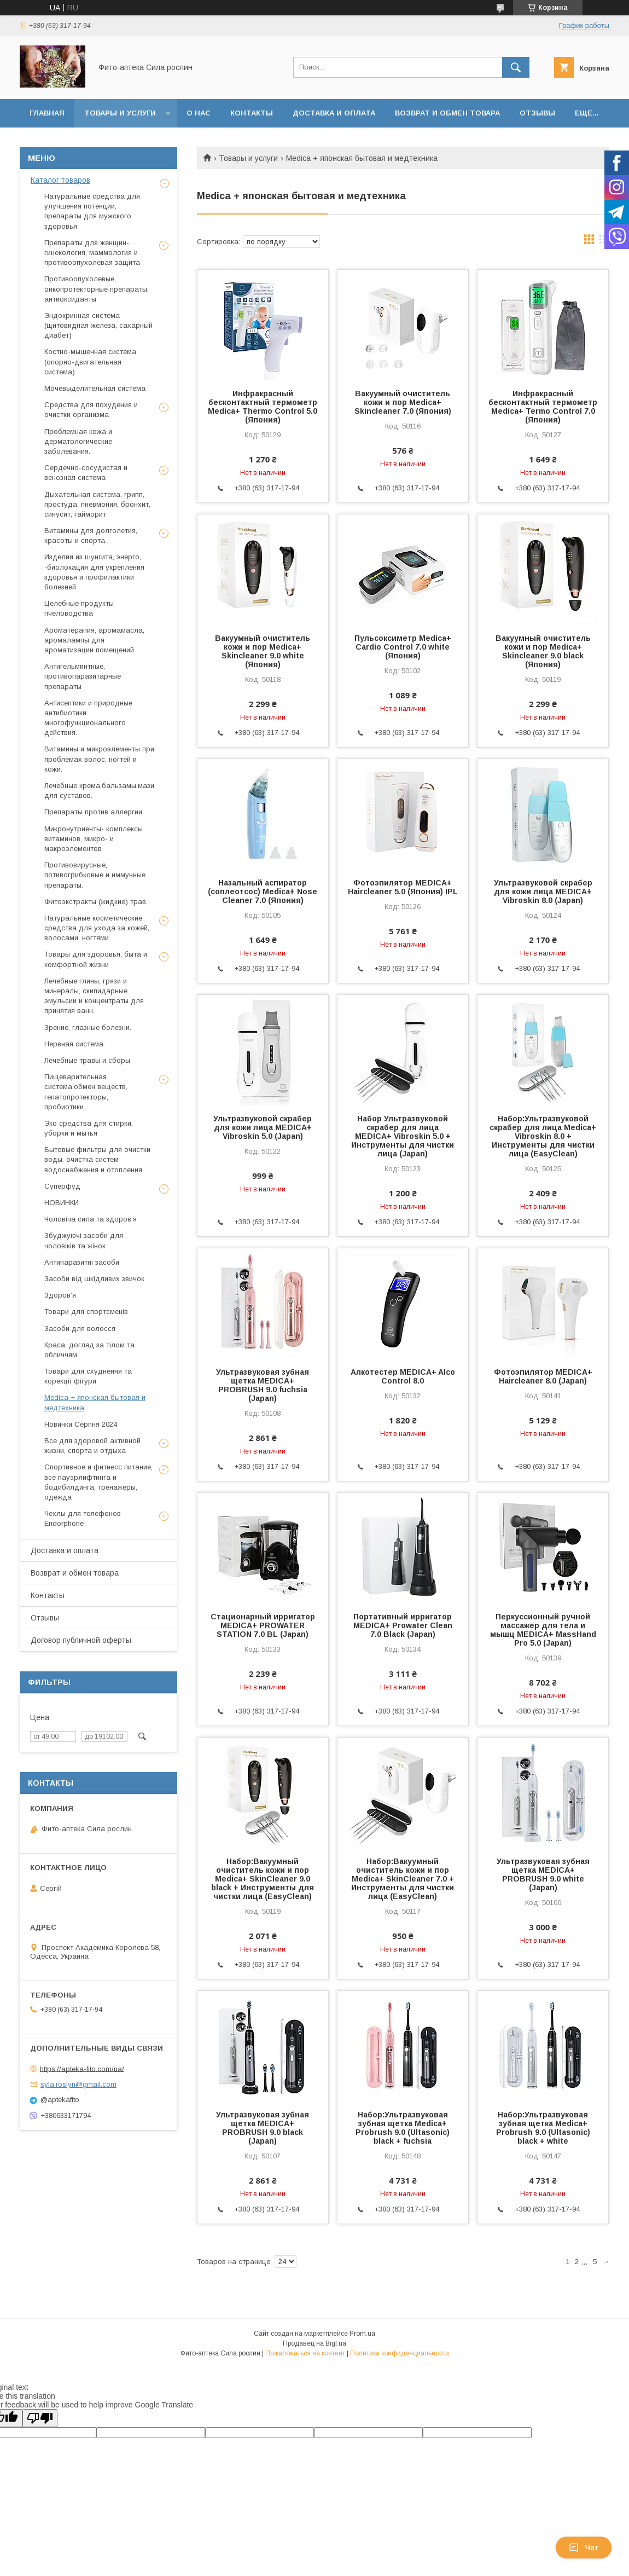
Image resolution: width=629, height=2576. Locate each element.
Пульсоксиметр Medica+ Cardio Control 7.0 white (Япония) (402, 647)
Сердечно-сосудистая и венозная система (85, 473)
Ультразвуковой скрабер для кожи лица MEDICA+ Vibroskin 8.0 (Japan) (543, 891)
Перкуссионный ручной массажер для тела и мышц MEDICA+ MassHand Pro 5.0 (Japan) (543, 1629)
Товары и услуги (120, 113)
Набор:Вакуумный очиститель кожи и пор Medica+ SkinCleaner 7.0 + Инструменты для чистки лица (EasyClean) (402, 1879)
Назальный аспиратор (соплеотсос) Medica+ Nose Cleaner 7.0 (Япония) (262, 891)
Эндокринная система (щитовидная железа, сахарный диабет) (98, 325)
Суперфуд (62, 1186)
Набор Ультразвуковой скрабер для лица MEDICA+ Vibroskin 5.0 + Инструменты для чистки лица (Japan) (402, 1136)
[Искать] (515, 67)
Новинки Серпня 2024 (80, 1424)
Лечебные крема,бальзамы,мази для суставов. (99, 791)
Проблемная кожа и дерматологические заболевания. (78, 441)
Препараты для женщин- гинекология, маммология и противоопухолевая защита (92, 253)
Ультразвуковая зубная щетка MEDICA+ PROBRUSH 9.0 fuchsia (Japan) (262, 1385)
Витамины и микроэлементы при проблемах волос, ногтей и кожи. (99, 759)
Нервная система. (74, 1044)
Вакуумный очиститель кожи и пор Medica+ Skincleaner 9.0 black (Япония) (543, 651)
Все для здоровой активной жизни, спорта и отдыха (92, 1446)
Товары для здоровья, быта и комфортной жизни (95, 959)
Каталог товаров (60, 180)
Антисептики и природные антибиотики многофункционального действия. (88, 718)
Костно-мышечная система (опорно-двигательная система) (90, 361)
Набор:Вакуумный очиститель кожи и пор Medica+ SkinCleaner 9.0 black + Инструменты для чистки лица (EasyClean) (262, 1879)
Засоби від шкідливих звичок (94, 1279)
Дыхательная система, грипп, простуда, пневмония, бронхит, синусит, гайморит (97, 504)
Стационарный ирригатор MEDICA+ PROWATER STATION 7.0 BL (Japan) (263, 1625)
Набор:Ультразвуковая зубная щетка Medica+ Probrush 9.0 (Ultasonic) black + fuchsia (403, 2127)
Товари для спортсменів (86, 1311)
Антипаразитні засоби (81, 1262)
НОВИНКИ (61, 1203)
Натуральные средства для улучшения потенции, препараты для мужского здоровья (92, 211)
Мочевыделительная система (94, 388)
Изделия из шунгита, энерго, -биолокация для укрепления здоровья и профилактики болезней (94, 572)
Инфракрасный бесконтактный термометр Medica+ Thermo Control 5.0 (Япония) (262, 406)
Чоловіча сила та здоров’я (90, 1219)
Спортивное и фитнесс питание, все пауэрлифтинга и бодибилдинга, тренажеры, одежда (98, 1482)
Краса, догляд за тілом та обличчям (89, 1350)
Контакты (251, 113)
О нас (199, 113)
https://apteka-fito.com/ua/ (82, 2068)
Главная (47, 113)
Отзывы (537, 113)
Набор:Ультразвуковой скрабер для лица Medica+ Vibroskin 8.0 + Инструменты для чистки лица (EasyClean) (543, 1136)
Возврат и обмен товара (447, 113)
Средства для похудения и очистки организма (91, 410)
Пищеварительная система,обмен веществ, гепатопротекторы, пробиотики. (85, 1092)
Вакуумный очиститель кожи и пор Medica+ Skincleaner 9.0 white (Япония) (262, 651)
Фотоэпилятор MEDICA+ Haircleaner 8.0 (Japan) (543, 1376)
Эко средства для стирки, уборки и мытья (88, 1128)
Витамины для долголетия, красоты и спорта (90, 535)
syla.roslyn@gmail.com (78, 2084)
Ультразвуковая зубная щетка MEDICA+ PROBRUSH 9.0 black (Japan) (262, 2127)
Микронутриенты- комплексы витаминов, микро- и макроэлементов (93, 839)
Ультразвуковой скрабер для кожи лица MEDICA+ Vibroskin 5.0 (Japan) (262, 1127)
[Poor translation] (39, 2418)
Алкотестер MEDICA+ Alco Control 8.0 (403, 1376)
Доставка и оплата (334, 113)
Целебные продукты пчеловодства (79, 608)
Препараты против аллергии (93, 812)
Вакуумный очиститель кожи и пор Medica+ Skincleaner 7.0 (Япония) (402, 402)
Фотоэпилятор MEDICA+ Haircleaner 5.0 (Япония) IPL (403, 887)
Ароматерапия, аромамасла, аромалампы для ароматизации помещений (94, 640)
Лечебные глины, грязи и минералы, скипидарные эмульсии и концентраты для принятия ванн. (94, 996)
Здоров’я (60, 1295)
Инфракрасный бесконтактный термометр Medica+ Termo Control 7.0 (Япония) (542, 406)
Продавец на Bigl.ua (314, 2343)
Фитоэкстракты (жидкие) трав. (96, 902)
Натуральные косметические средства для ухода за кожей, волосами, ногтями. (96, 928)
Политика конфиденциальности (399, 2353)
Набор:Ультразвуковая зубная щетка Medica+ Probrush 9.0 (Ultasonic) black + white (543, 2127)
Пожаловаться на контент (305, 2353)
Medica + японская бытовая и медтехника (94, 1402)
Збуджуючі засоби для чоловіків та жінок (83, 1240)
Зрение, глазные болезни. (87, 1027)
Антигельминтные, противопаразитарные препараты (82, 676)
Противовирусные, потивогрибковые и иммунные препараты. (94, 875)
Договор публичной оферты (81, 1640)
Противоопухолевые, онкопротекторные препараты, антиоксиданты (96, 289)
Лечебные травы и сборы (87, 1060)
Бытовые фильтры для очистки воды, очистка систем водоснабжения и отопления (97, 1159)
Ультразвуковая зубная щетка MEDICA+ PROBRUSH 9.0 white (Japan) (543, 1874)
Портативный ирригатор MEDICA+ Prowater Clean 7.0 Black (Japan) (402, 1625)
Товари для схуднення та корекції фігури (88, 1376)
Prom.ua (362, 2333)
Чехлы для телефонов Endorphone (82, 1518)
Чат (583, 2547)
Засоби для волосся (79, 1328)
